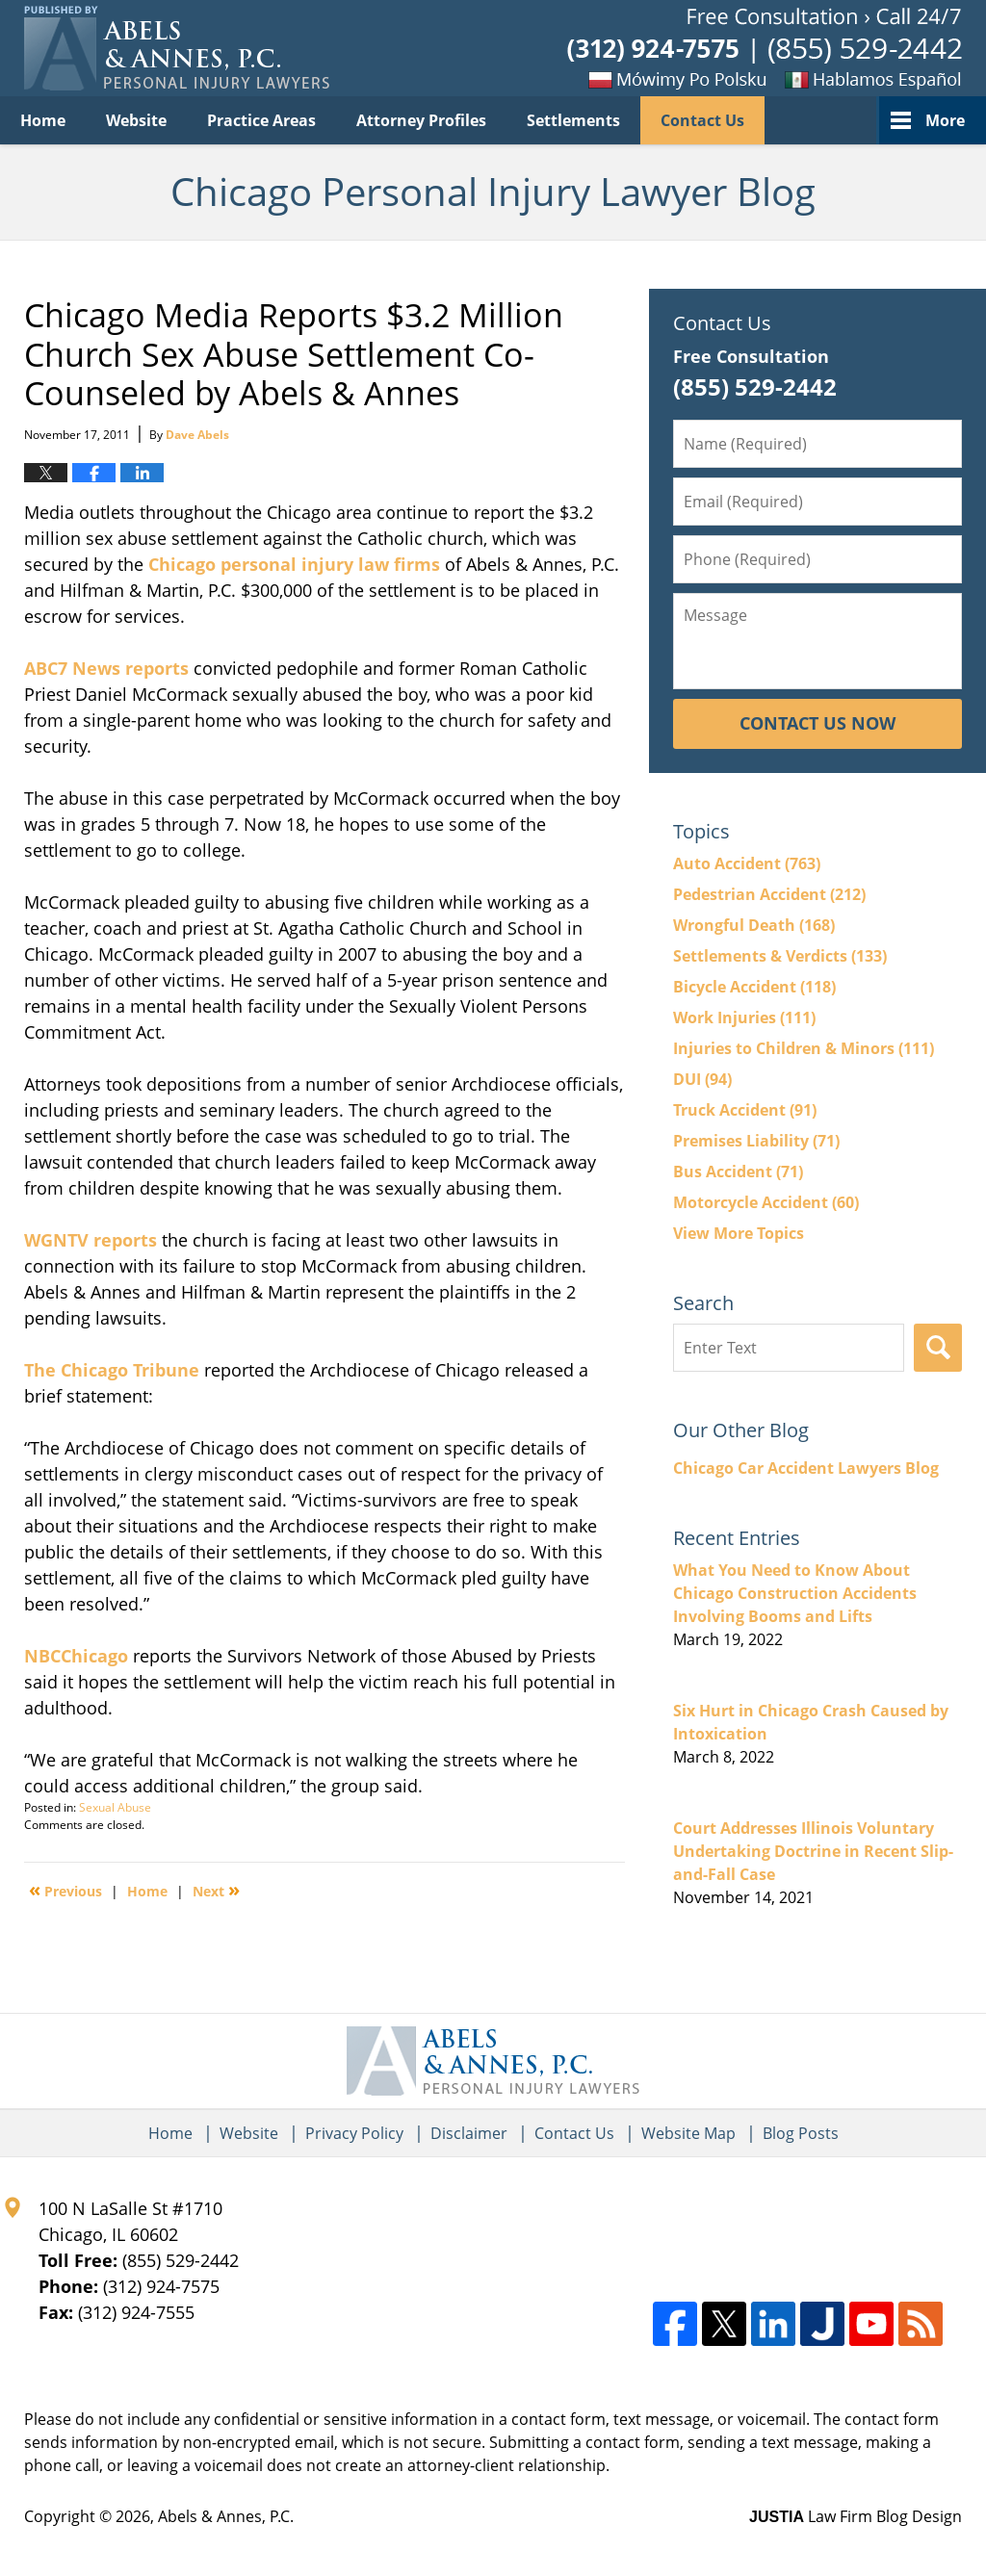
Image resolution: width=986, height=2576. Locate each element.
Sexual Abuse (115, 1807)
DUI (702, 1079)
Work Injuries (744, 1017)
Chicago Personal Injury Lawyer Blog (176, 48)
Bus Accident (738, 1171)
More (945, 120)
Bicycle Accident (754, 986)
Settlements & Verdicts (780, 955)
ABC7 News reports (109, 668)
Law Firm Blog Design (855, 2516)
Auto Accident (746, 863)
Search (938, 1348)
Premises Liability (756, 1140)
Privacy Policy (354, 2133)
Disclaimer (468, 2133)
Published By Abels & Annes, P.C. (764, 49)
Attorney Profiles (421, 120)
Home (42, 120)
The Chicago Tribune (114, 1369)
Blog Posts (801, 2133)
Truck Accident (745, 1110)
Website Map (688, 2133)
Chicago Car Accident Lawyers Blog (806, 1468)
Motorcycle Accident (766, 1202)
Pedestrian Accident (769, 894)
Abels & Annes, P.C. (226, 2516)
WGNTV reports (93, 1239)
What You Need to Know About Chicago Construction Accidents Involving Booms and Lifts (795, 1593)
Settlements (573, 120)
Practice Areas (261, 120)
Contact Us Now (817, 722)
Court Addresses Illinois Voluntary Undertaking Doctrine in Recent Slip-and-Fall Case (813, 1851)
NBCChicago (78, 1655)
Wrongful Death (754, 925)
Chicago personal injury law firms (294, 564)
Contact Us (702, 120)
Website (136, 120)
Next (216, 1889)
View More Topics (738, 1233)
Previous (65, 1889)
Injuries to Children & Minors (803, 1048)
